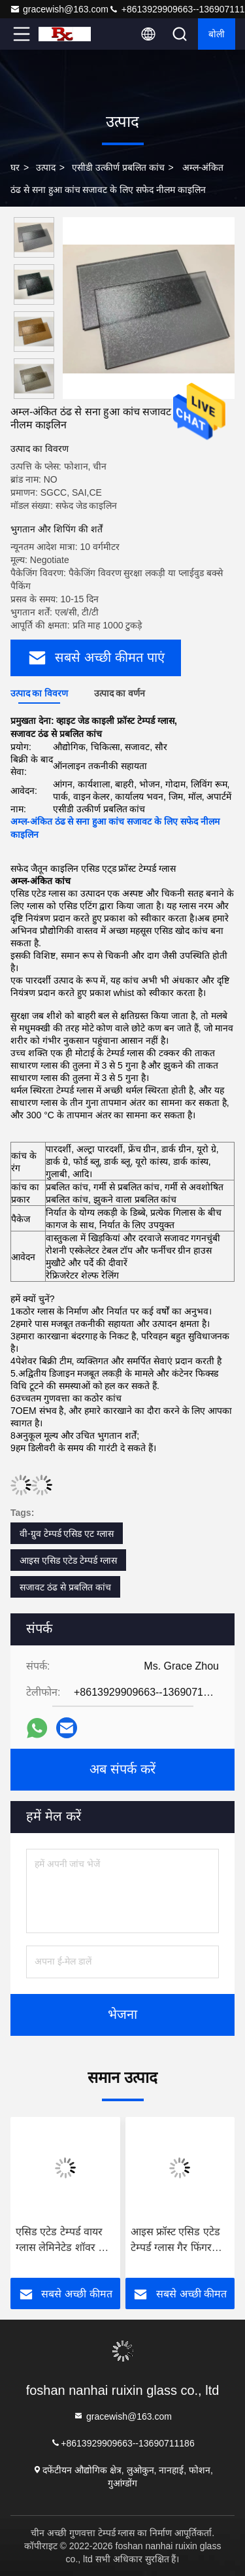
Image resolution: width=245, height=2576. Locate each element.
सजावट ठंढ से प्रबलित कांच (65, 1587)
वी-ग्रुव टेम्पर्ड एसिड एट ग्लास (67, 1533)
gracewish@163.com (59, 9)
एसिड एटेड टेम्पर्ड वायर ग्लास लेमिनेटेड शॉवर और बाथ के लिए (64, 2241)
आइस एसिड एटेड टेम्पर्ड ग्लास (68, 1560)
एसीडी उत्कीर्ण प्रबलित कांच (118, 167)
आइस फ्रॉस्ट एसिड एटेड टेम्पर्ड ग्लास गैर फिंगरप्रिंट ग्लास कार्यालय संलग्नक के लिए (178, 2241)
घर (15, 167)
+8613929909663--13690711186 (122, 2442)
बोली (216, 34)
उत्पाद (46, 167)
